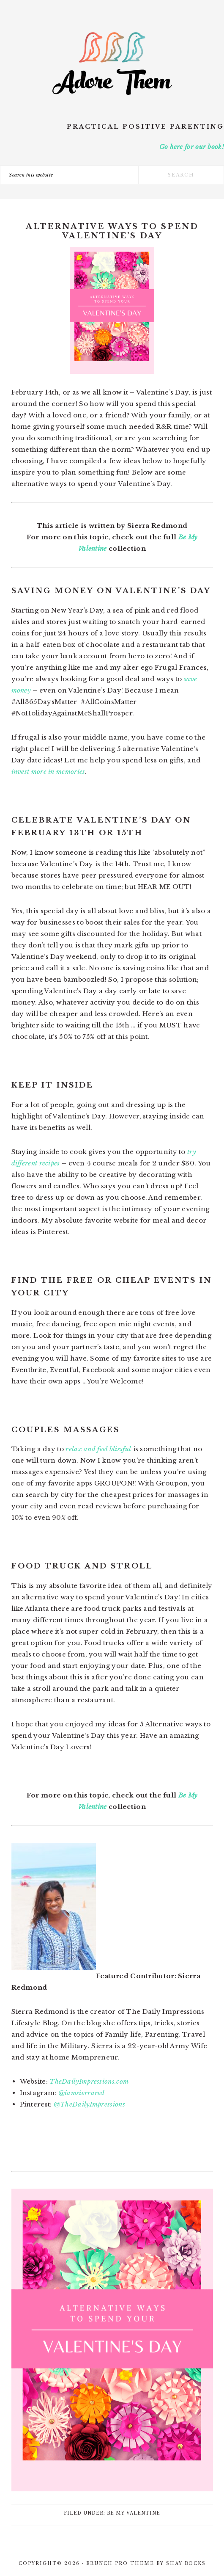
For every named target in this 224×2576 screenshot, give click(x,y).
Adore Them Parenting (112, 63)
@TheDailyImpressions (89, 2104)
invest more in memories (48, 772)
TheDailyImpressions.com (88, 2081)
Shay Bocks (186, 2563)
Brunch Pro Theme (120, 2563)
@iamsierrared (81, 2093)
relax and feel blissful (98, 1449)
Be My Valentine (133, 2513)
